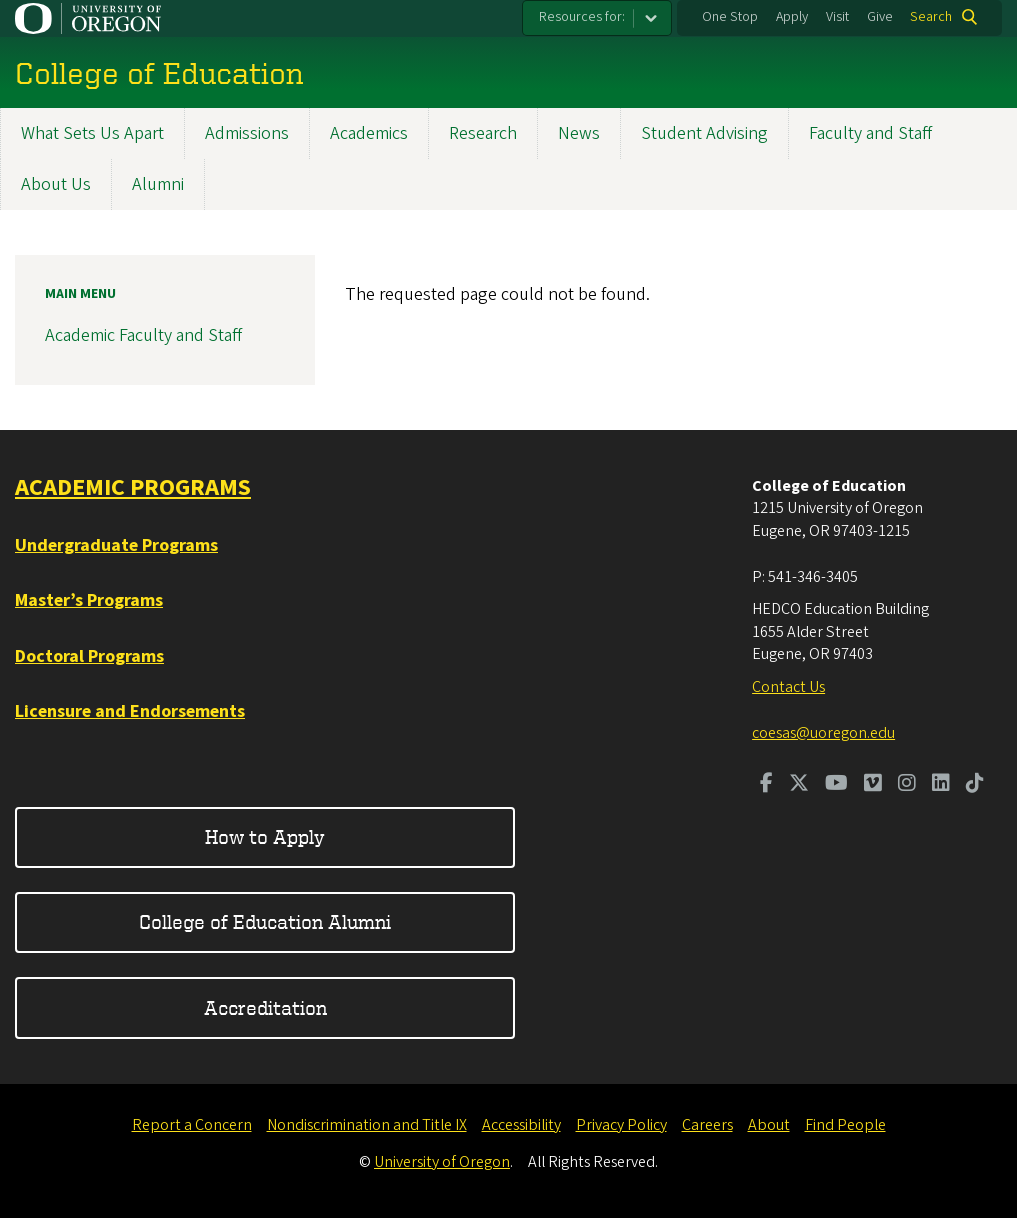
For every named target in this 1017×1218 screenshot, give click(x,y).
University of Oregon (442, 1162)
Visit (837, 17)
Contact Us (788, 687)
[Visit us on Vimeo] (873, 785)
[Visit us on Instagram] (907, 785)
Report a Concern (192, 1125)
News (579, 133)
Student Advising (704, 133)
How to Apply (265, 836)
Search (931, 17)
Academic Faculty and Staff (143, 335)
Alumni (158, 184)
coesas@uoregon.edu (823, 733)
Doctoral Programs (89, 656)
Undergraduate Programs (116, 545)
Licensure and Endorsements (130, 711)
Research (483, 133)
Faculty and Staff (870, 133)
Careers (707, 1125)
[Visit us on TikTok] (975, 785)
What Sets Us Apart (92, 133)
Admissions (247, 133)
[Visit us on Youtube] (836, 785)
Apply (792, 17)
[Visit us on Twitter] (799, 785)
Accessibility (521, 1125)
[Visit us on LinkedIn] (941, 785)
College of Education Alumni (265, 921)
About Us (56, 184)
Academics (369, 133)
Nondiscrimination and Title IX (367, 1125)
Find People (845, 1125)
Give (880, 17)
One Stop (730, 17)
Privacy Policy (621, 1125)
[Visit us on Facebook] (766, 785)
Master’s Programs (89, 600)
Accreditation (265, 1007)
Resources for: (582, 17)
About (769, 1125)
